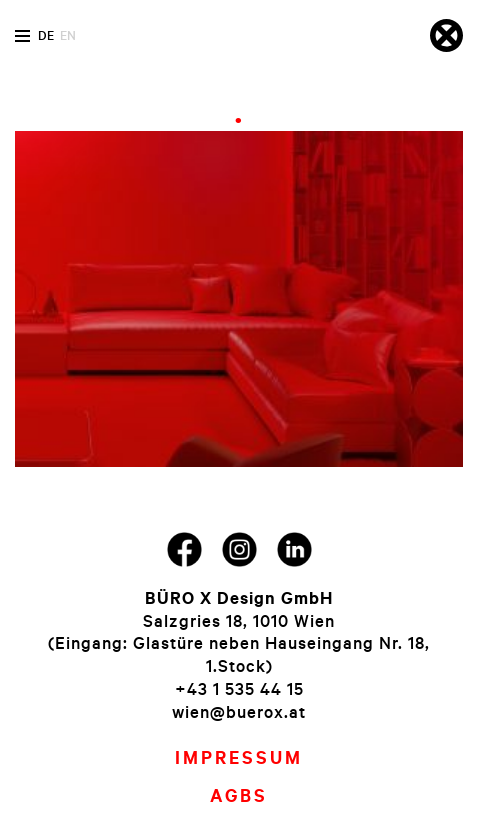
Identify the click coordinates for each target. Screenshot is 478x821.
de (46, 35)
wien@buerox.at (239, 711)
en (68, 35)
